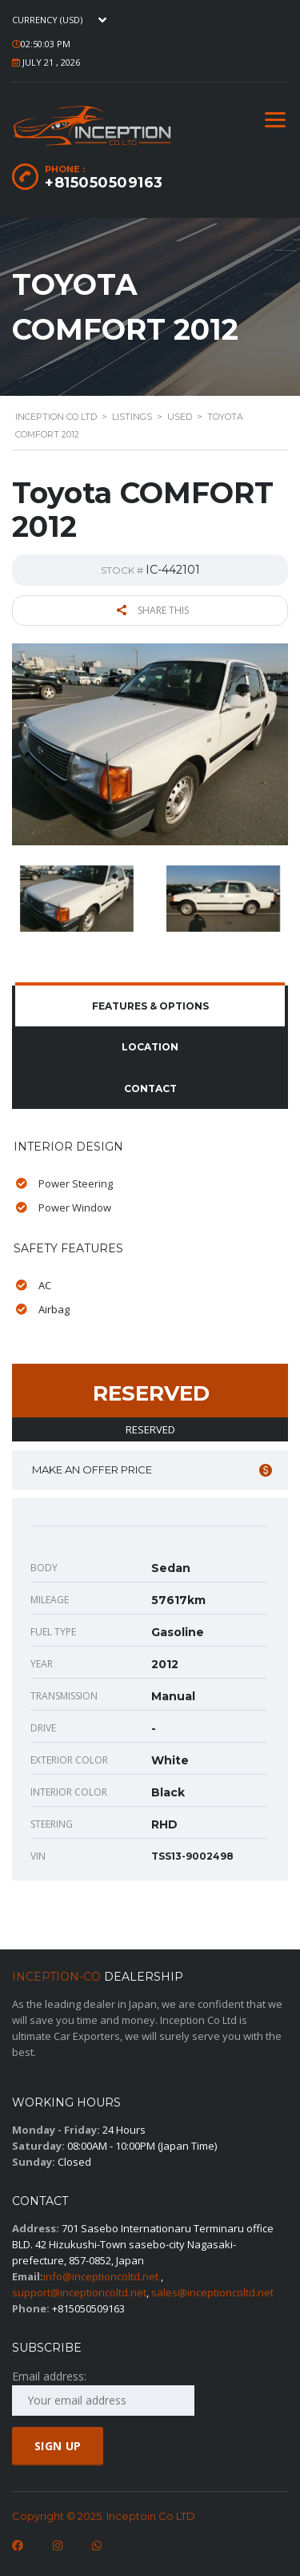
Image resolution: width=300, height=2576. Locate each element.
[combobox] (63, 20)
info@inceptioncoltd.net (100, 2276)
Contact (150, 1088)
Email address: (103, 2392)
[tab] (150, 1006)
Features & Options (150, 1006)
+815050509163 (104, 182)
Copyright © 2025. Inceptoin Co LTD (103, 2515)
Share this (153, 610)
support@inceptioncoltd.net (79, 2292)
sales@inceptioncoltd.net (212, 2292)
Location (150, 1047)
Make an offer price (152, 1470)
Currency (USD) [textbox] (47, 20)
